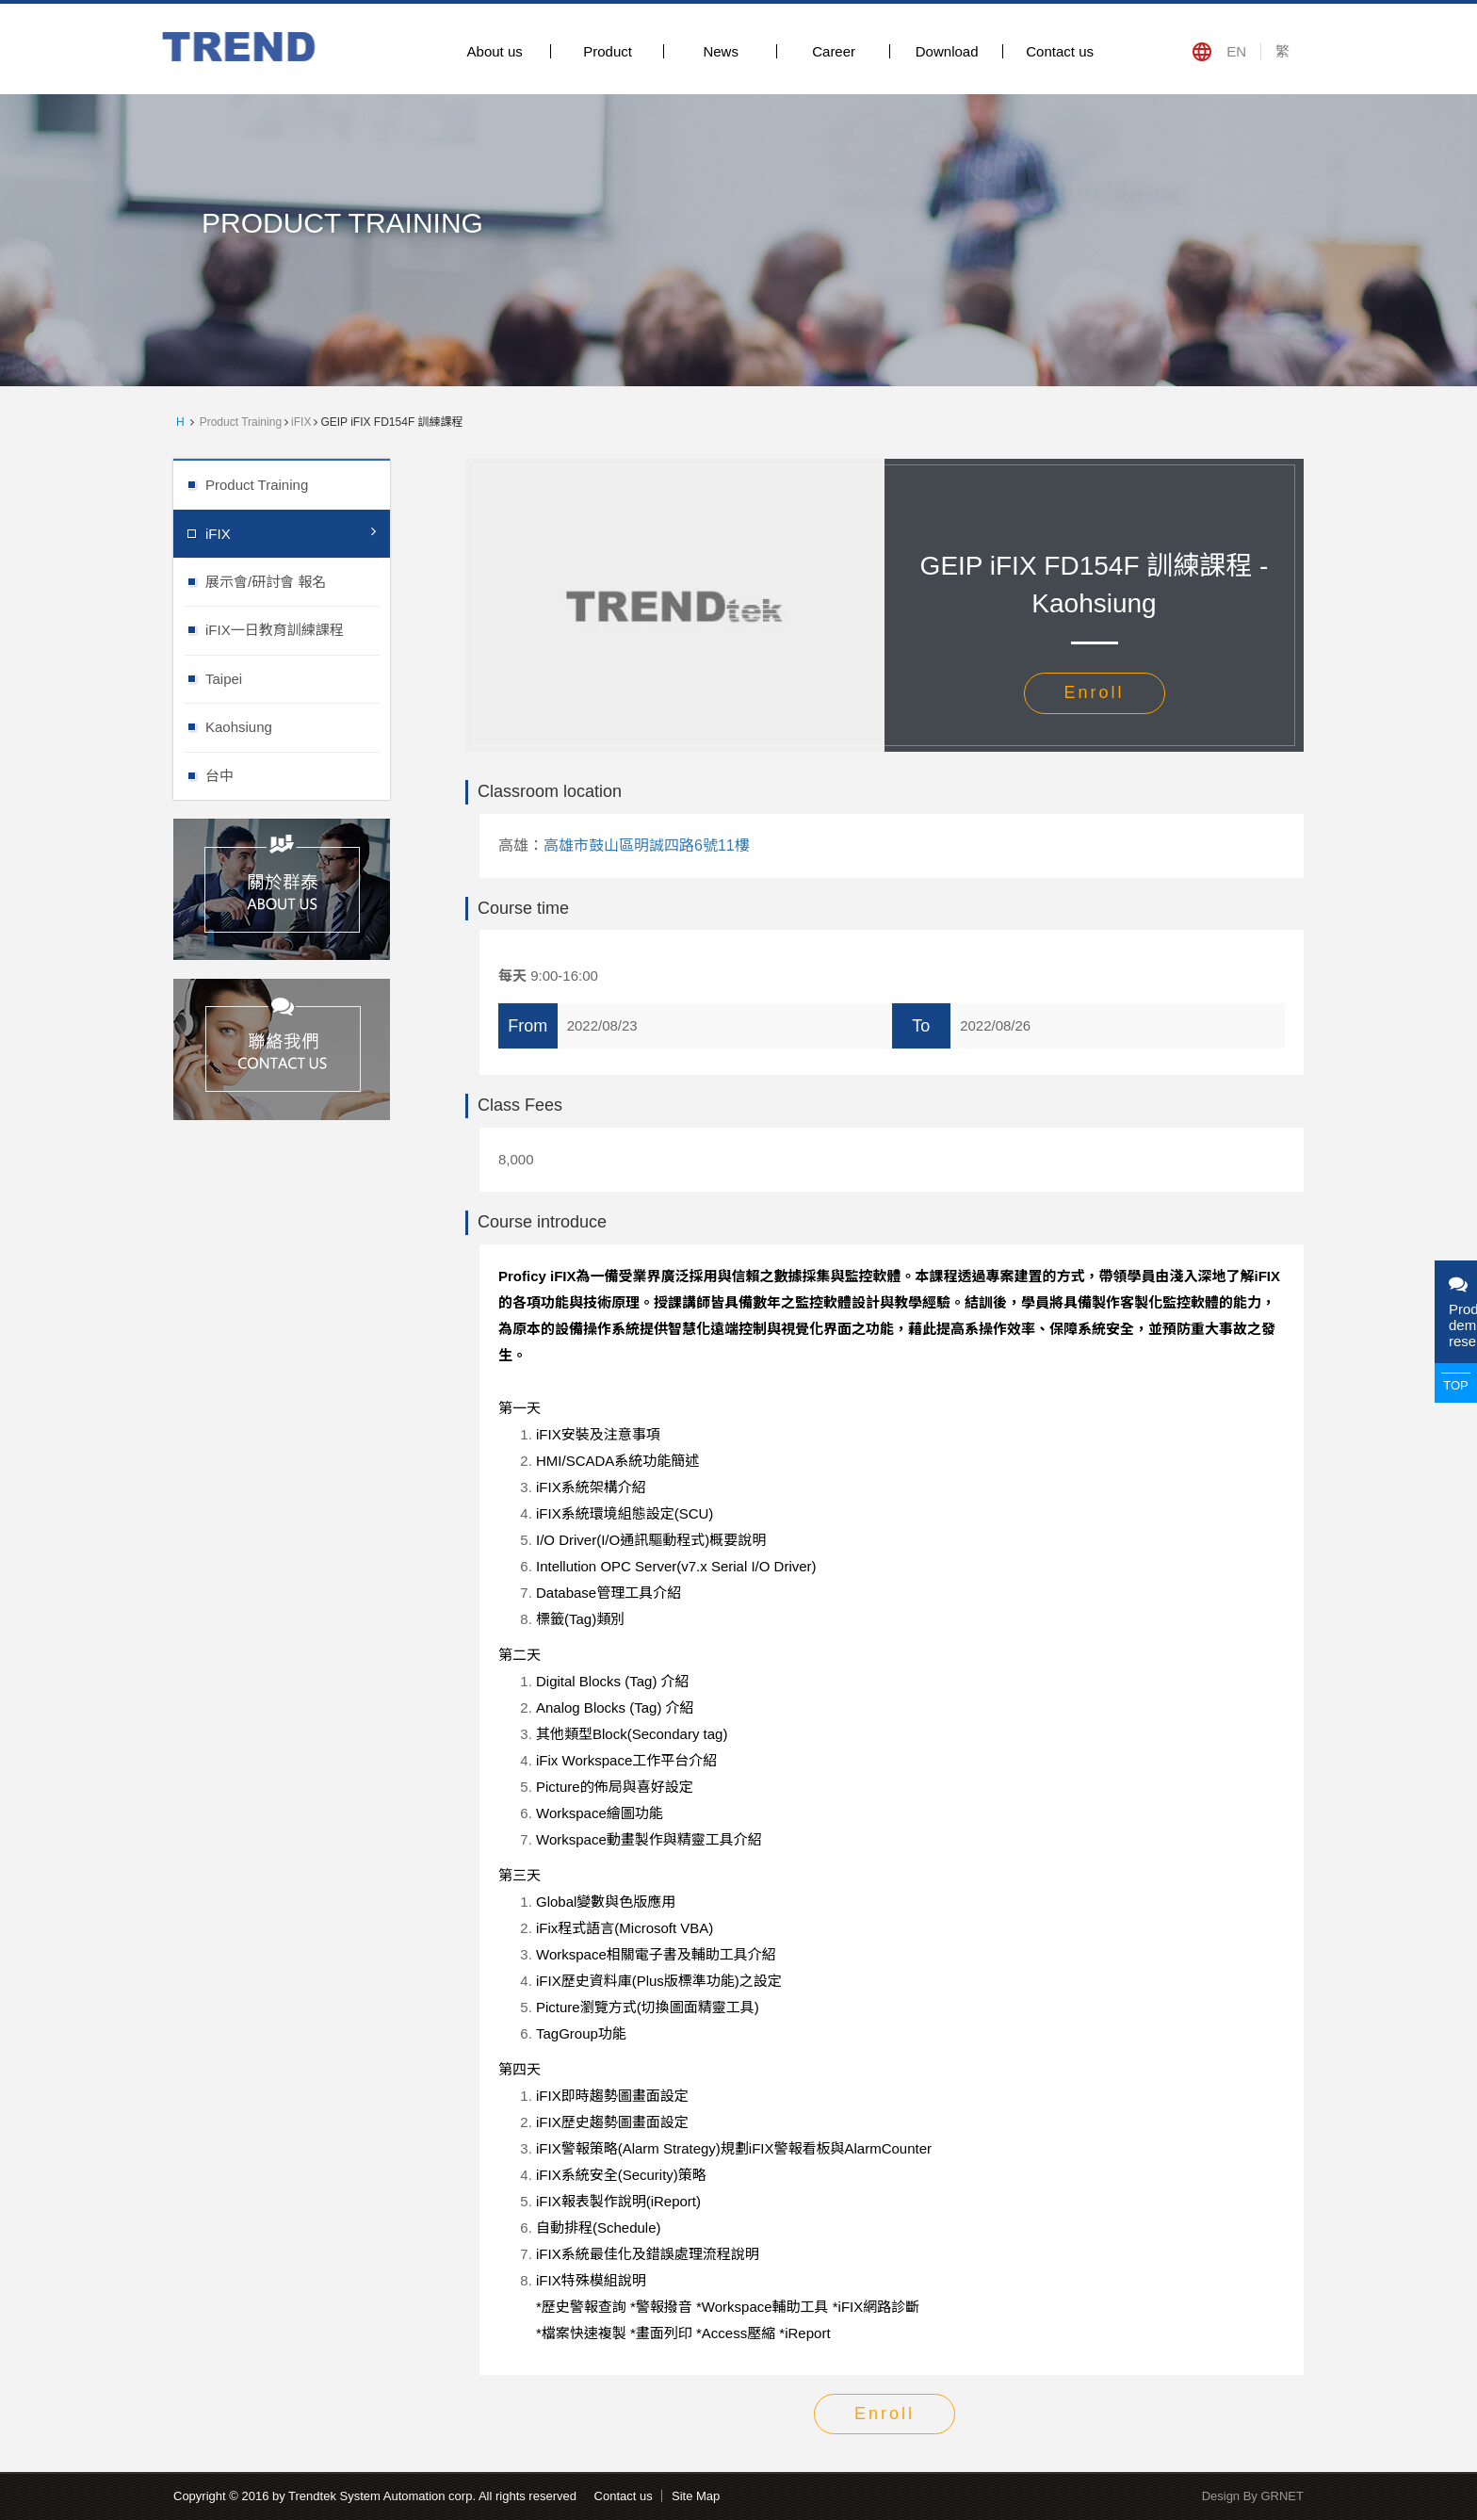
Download (947, 51)
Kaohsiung (297, 726)
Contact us (1060, 51)
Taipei (297, 678)
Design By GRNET (1253, 2496)
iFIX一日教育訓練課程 (297, 629)
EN (1236, 51)
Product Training (241, 422)
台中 (297, 775)
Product (607, 51)
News (720, 51)
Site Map (696, 2496)
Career (833, 51)
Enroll (1093, 692)
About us (495, 51)
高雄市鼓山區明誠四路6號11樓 (647, 845)
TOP (1456, 1385)
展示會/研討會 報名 (297, 581)
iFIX (301, 422)
